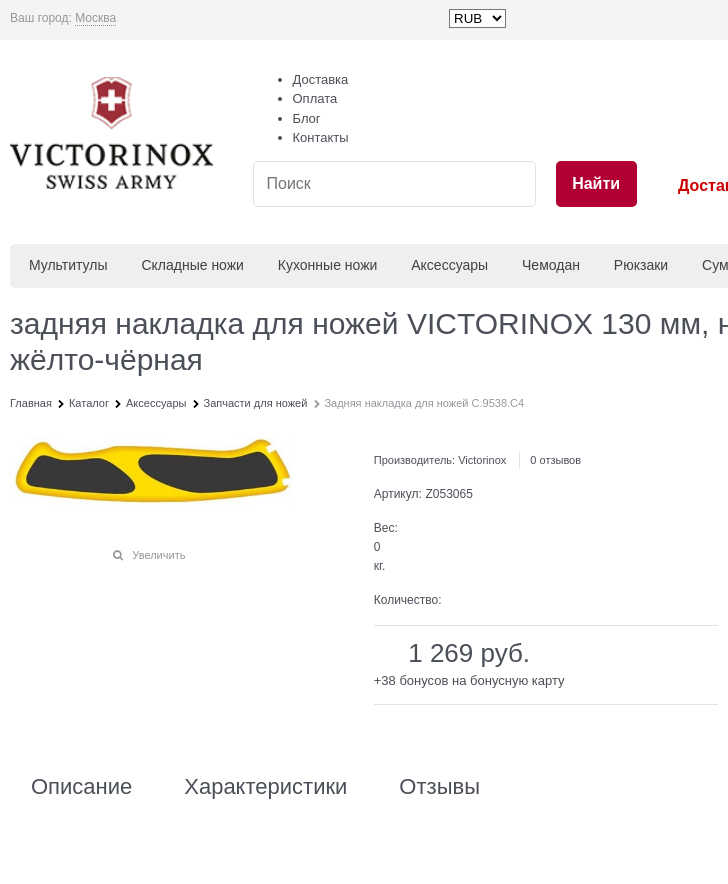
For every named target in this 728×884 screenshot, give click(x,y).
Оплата (315, 98)
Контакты (321, 137)
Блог (307, 118)
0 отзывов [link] (555, 460)
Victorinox (482, 460)
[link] (95, 18)
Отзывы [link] (439, 787)
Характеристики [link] (265, 787)
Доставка (321, 79)
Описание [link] (81, 787)
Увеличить (158, 555)
